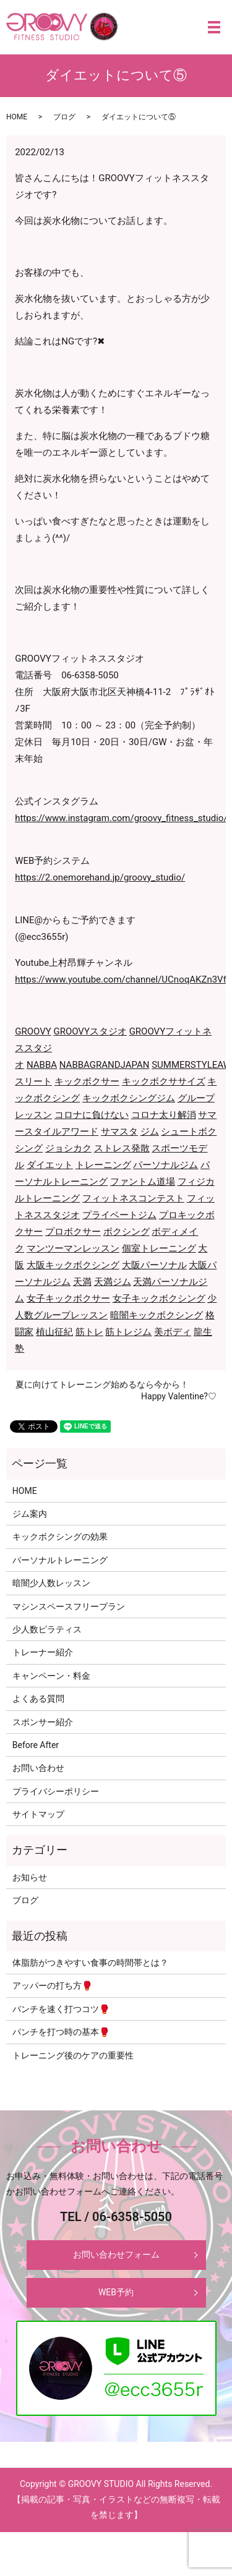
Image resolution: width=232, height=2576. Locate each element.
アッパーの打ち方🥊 (52, 1985)
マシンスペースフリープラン (68, 1606)
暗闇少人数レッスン (51, 1583)
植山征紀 (54, 1331)
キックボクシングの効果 (60, 1537)
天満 (82, 1281)
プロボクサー (73, 1231)
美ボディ (172, 1331)
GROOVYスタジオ (90, 1031)
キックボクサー (86, 1081)
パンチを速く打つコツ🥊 (61, 2009)
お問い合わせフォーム (116, 2254)
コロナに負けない (91, 1114)
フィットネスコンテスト (133, 1198)
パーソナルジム (165, 1165)
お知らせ (29, 1877)
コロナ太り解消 (163, 1114)
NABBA (42, 1064)
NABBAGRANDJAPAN (104, 1064)
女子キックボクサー (68, 1298)
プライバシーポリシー (55, 1791)
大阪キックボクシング (73, 1265)
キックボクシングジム (128, 1098)
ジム (149, 1131)
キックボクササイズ (163, 1081)
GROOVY (33, 1031)
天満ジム (112, 1281)
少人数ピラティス (47, 1629)
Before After (35, 1745)
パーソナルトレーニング (60, 1560)
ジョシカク (68, 1148)
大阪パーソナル (154, 1265)
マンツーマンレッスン (73, 1248)
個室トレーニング (159, 1248)
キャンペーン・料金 (51, 1676)
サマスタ (119, 1131)
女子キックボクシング (159, 1298)
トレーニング (103, 1165)
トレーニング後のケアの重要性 (73, 2055)
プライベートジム (119, 1215)
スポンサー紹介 (42, 1722)
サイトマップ (38, 1814)
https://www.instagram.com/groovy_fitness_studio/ (121, 818)
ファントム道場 (142, 1181)
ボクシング (126, 1231)
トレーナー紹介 (42, 1652)
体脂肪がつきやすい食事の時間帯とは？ (90, 1963)
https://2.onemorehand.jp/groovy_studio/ (100, 877)
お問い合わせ (38, 1768)
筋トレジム (128, 1331)
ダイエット (50, 1165)
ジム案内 (29, 1514)
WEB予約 (116, 2292)
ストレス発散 (122, 1148)
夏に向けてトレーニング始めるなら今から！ (102, 1384)
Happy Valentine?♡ (179, 1396)
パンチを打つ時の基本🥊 (61, 2032)
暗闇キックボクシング (156, 1315)
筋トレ (89, 1331)
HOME (16, 117)
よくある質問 (38, 1699)
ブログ (64, 117)
